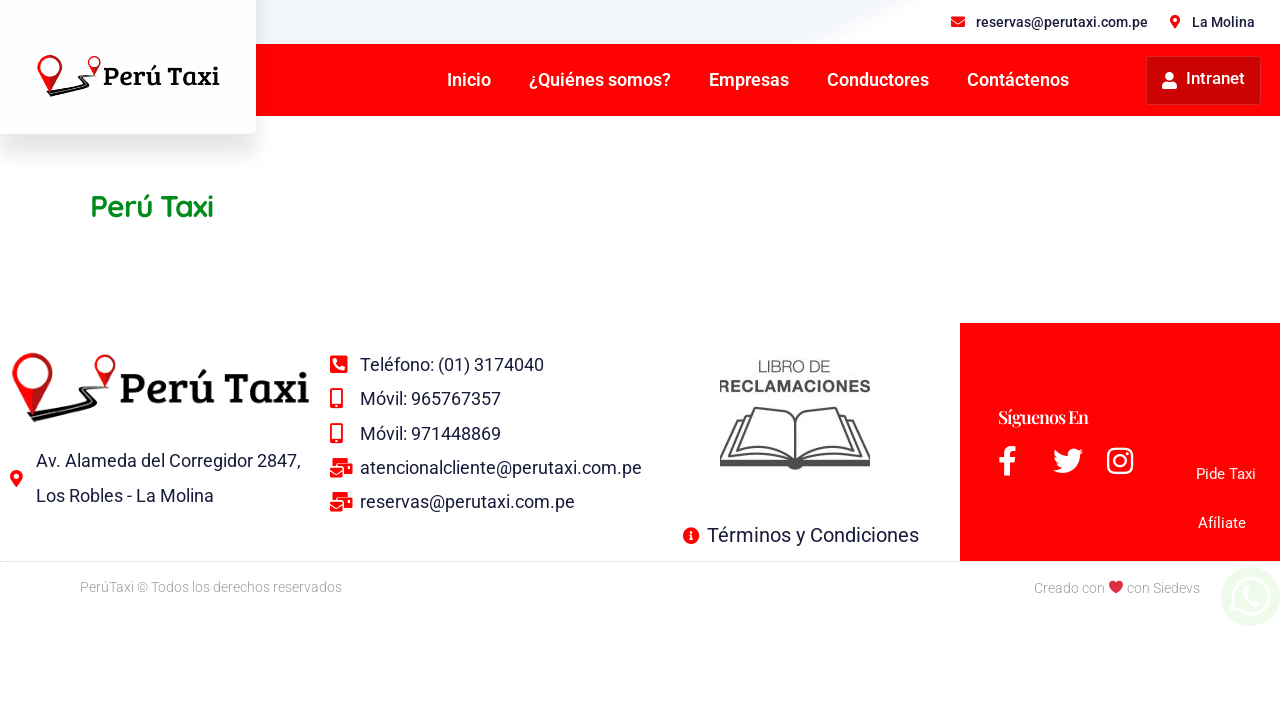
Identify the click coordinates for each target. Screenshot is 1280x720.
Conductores (878, 79)
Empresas (749, 79)
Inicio (469, 79)
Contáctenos (1018, 79)
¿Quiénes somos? (600, 79)
